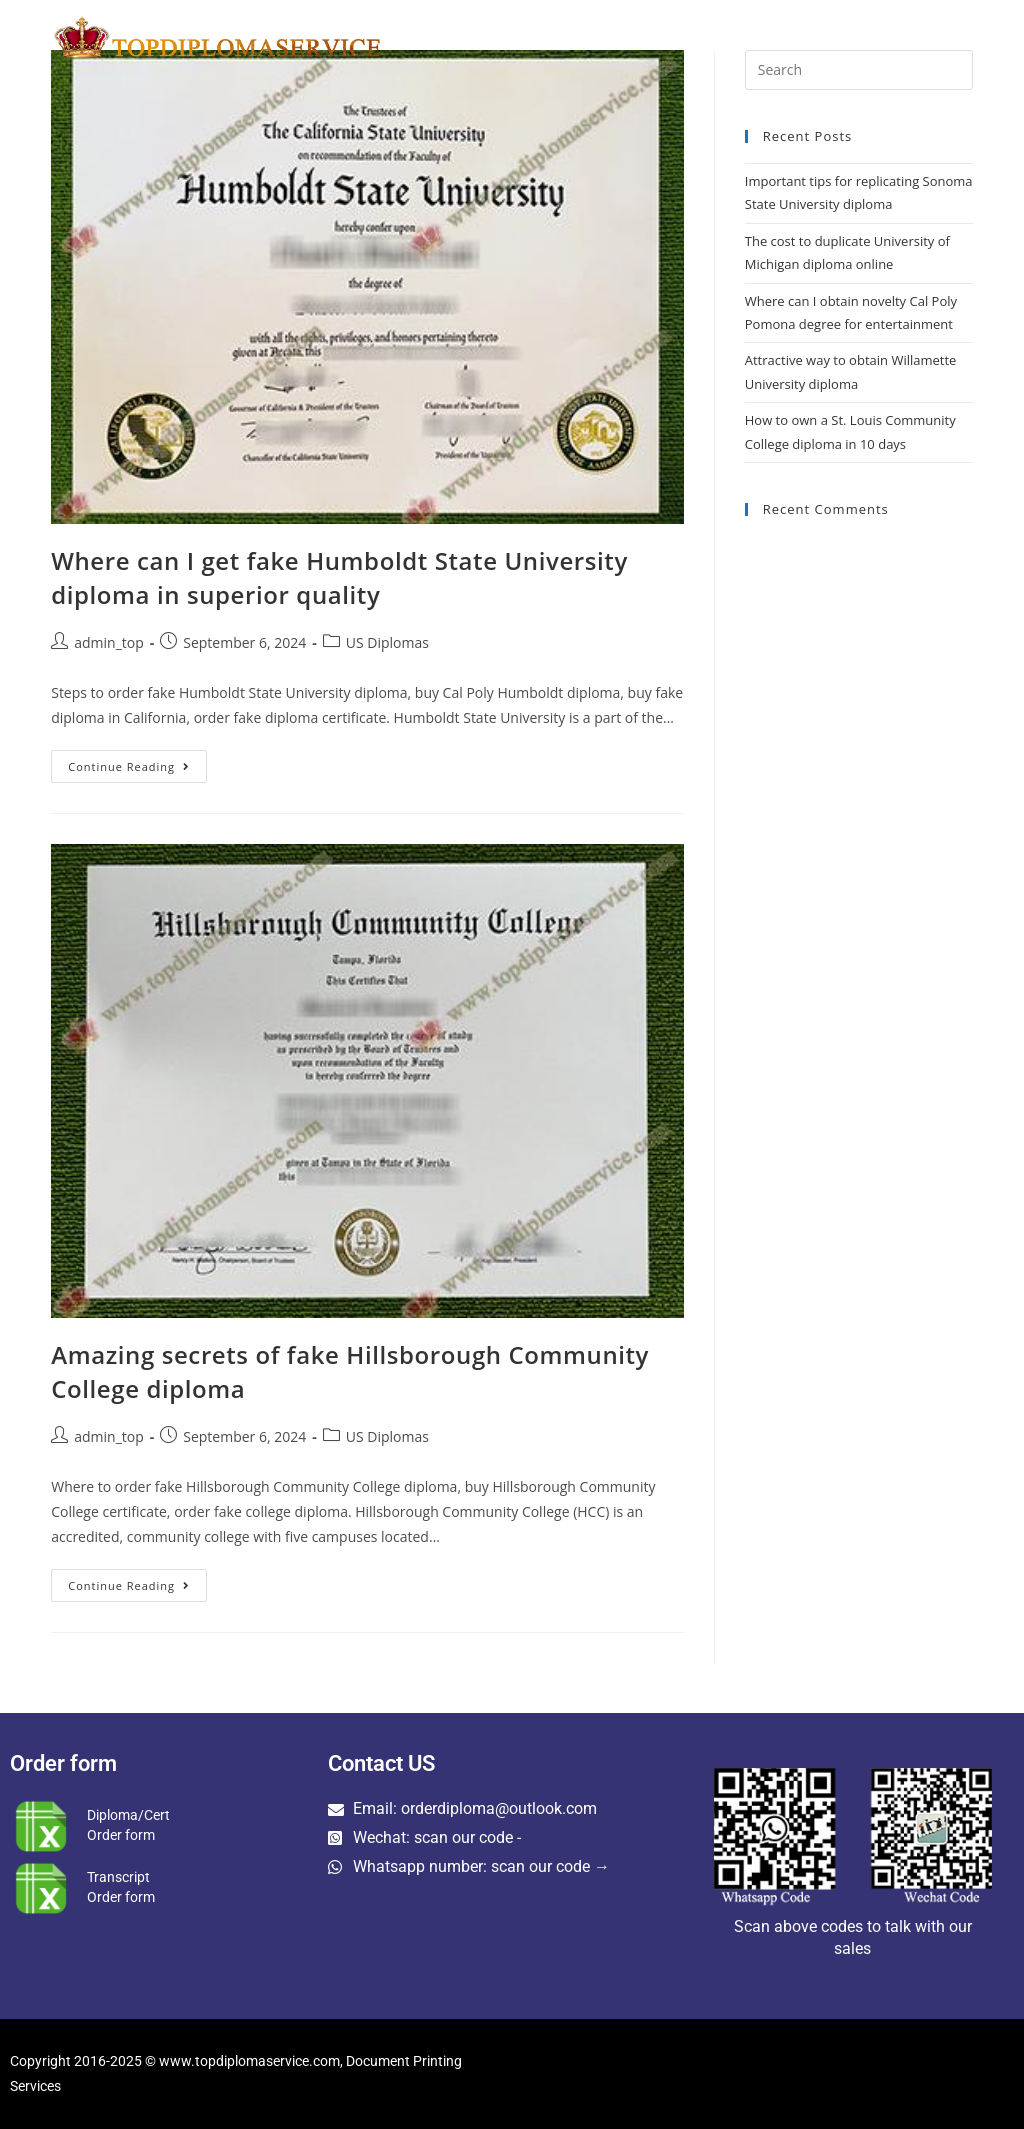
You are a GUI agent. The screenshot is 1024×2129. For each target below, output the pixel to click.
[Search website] (969, 37)
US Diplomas (387, 642)
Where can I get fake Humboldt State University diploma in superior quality (339, 577)
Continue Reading (137, 762)
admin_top (109, 642)
